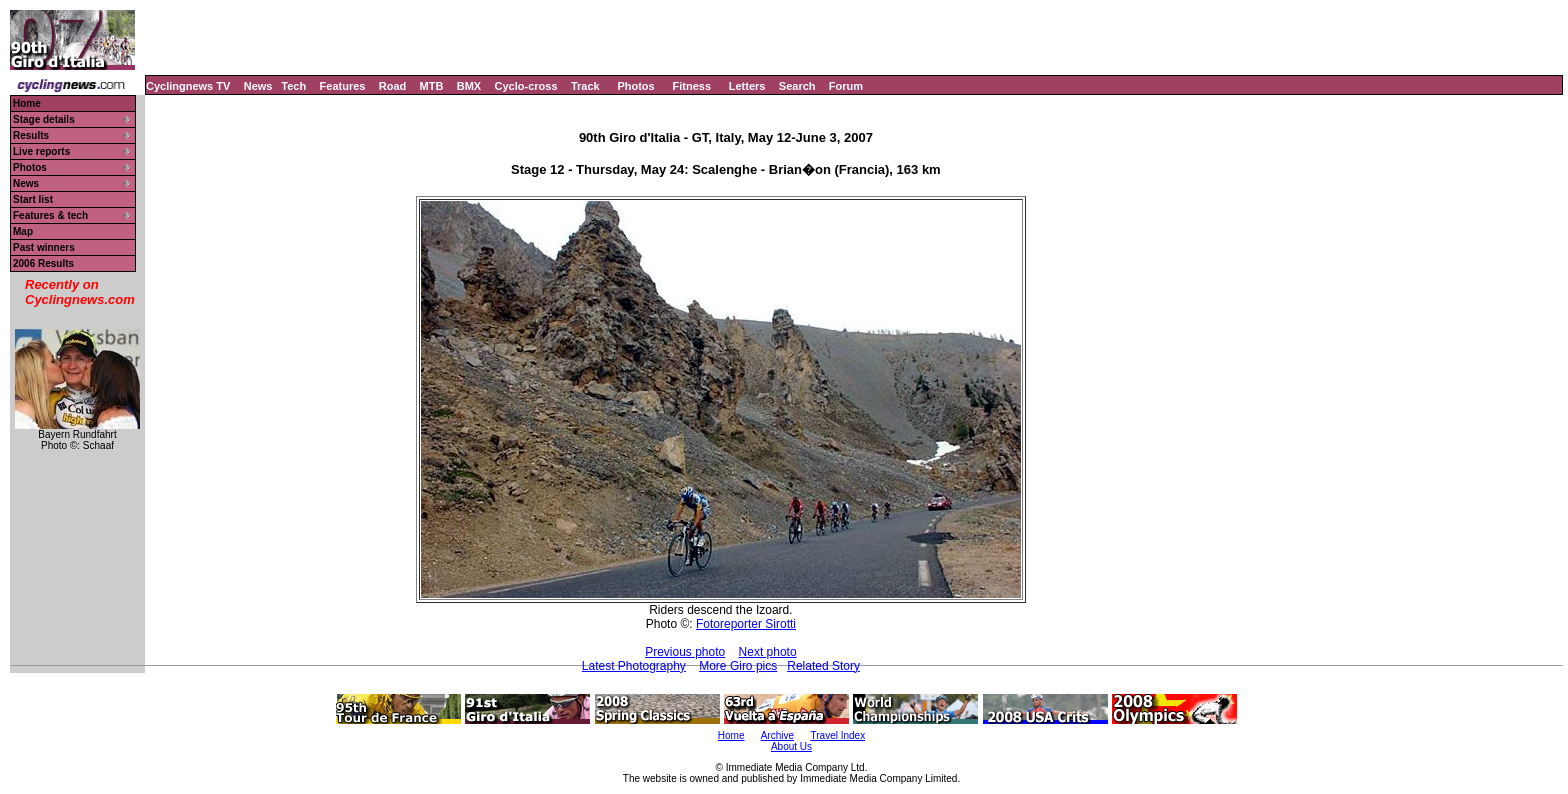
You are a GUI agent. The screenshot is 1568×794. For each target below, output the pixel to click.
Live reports (41, 151)
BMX (469, 86)
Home (27, 103)
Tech (293, 86)
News (258, 86)
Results (31, 135)
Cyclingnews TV (188, 86)
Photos (635, 86)
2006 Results (43, 263)
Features (343, 86)
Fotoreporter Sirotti (746, 624)
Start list (33, 199)
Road (393, 86)
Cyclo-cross (526, 86)
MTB (432, 86)
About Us (791, 746)
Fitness (691, 86)
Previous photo (685, 652)
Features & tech (50, 215)
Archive (777, 735)
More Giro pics (738, 666)
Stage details (44, 119)
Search (797, 86)
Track (585, 86)
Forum (846, 86)
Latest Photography (634, 666)
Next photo (768, 652)
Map (23, 231)
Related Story (823, 666)
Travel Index (838, 735)
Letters (747, 86)
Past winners (44, 247)
